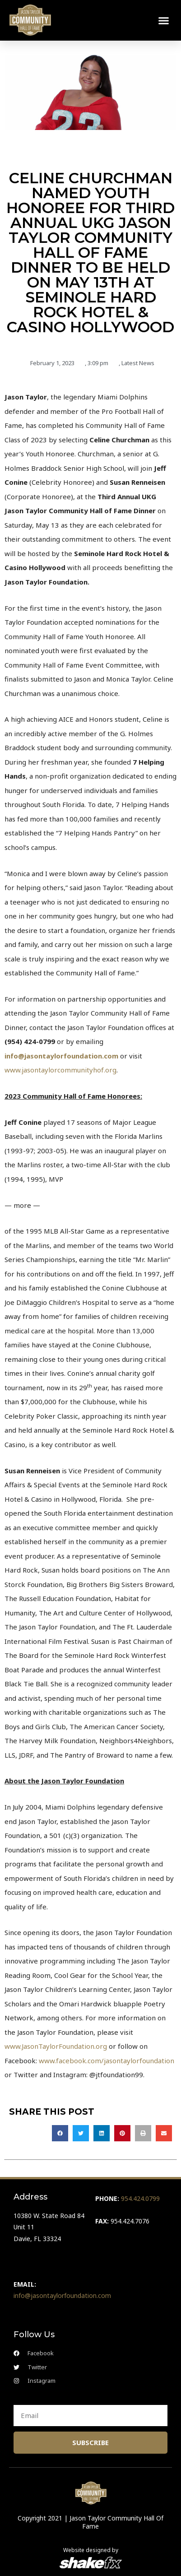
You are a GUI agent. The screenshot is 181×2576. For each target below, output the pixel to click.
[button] (163, 20)
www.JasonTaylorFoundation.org (56, 2046)
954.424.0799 (140, 2198)
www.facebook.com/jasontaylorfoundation (106, 2060)
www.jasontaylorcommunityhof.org (60, 1069)
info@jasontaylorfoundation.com (61, 1055)
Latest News (137, 363)
